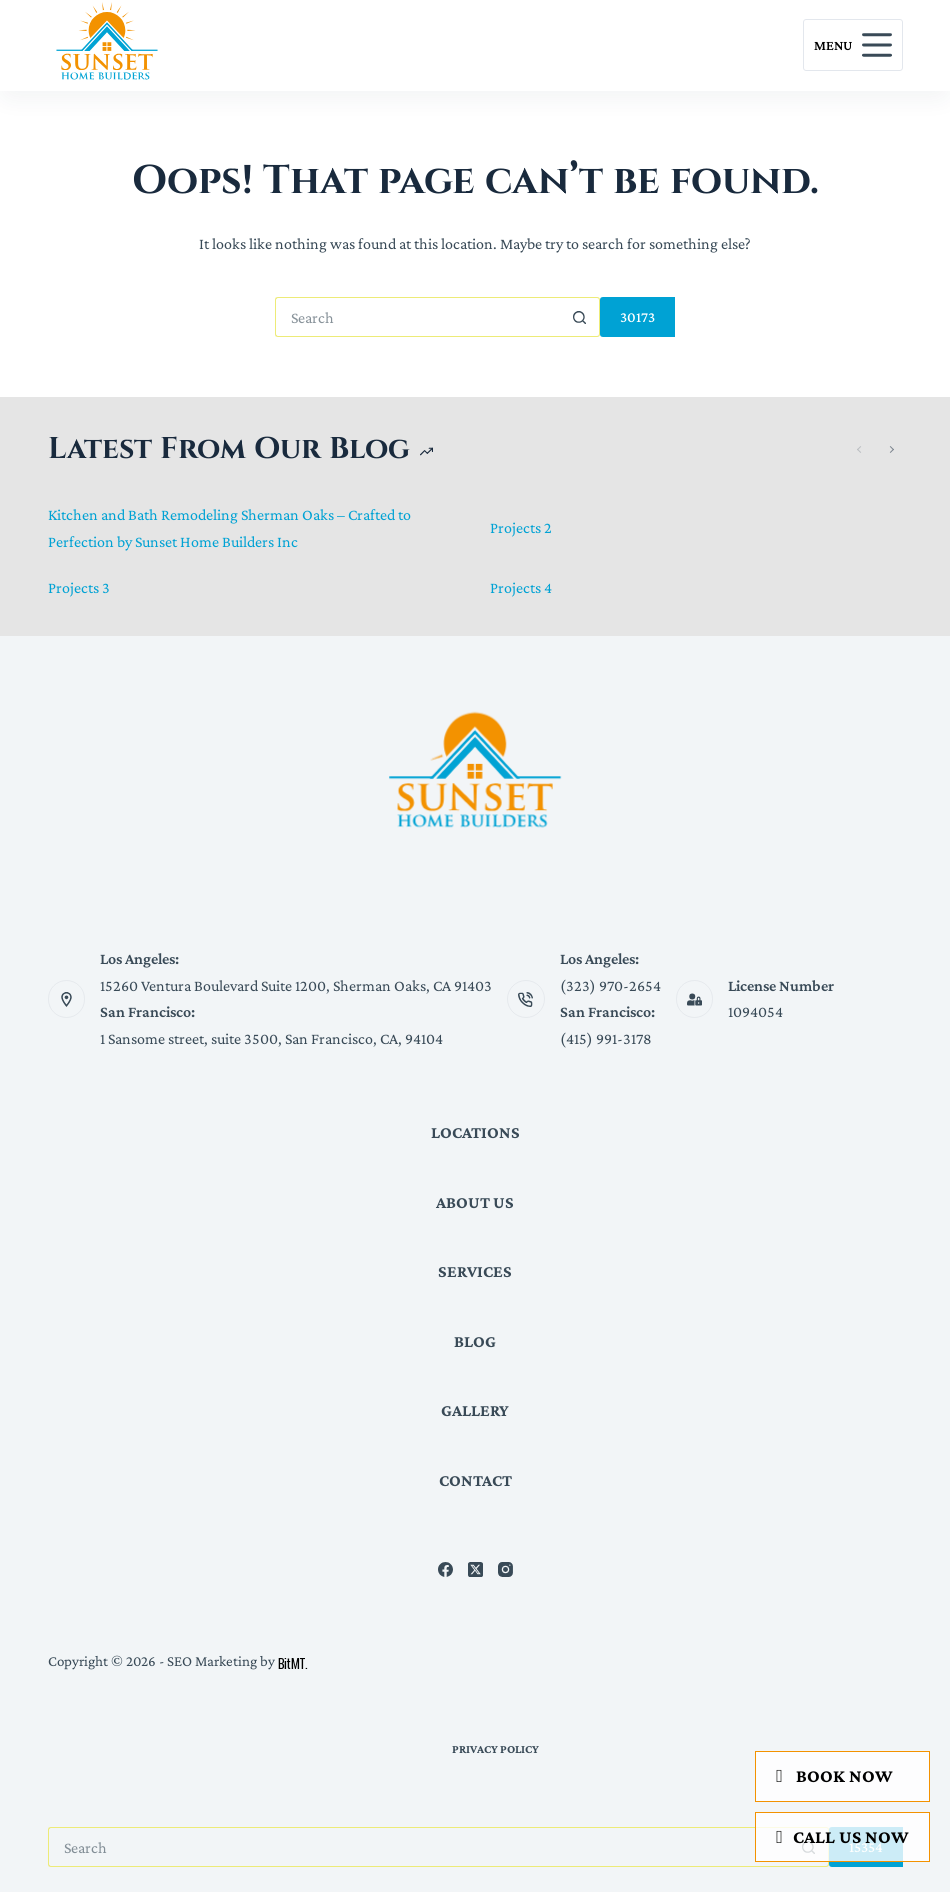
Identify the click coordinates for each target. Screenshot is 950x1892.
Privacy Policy (495, 1749)
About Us (475, 1202)
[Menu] (853, 45)
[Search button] (580, 317)
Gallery (475, 1410)
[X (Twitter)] (475, 1569)
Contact (475, 1480)
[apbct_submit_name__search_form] (637, 317)
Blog (475, 1341)
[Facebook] (445, 1569)
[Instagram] (505, 1569)
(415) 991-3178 (606, 1038)
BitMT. (293, 1663)
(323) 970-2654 (610, 985)
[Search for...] (417, 317)
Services (475, 1271)
